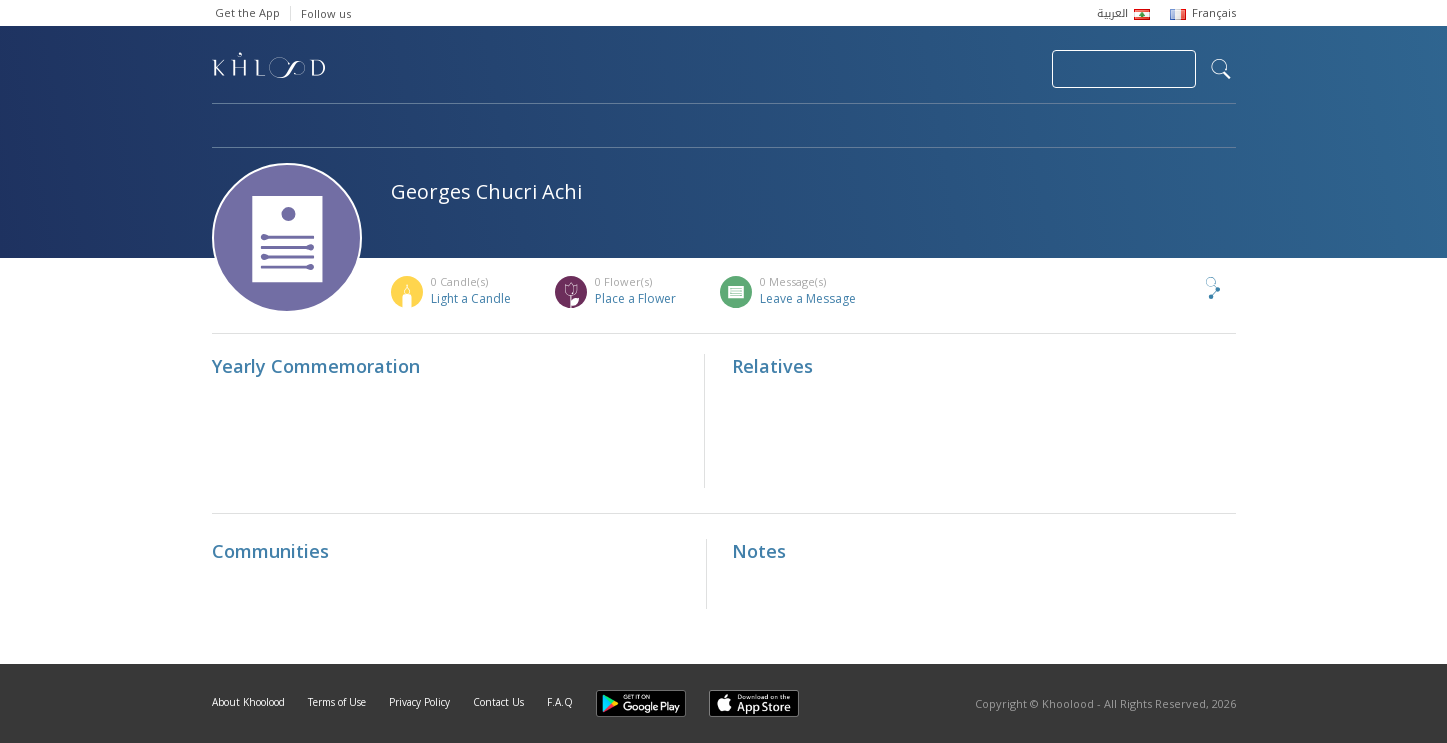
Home (230, 127)
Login (1002, 69)
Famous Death (910, 127)
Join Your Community (1124, 69)
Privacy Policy (419, 702)
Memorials (762, 127)
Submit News (902, 69)
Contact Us (498, 702)
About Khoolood (248, 702)
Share (1180, 288)
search (1221, 69)
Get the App (247, 12)
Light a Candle (471, 298)
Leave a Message (808, 298)
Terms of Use (337, 702)
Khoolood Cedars (1177, 127)
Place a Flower (635, 298)
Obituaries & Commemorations (413, 127)
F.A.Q (560, 702)
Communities (618, 127)
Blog (1039, 127)
